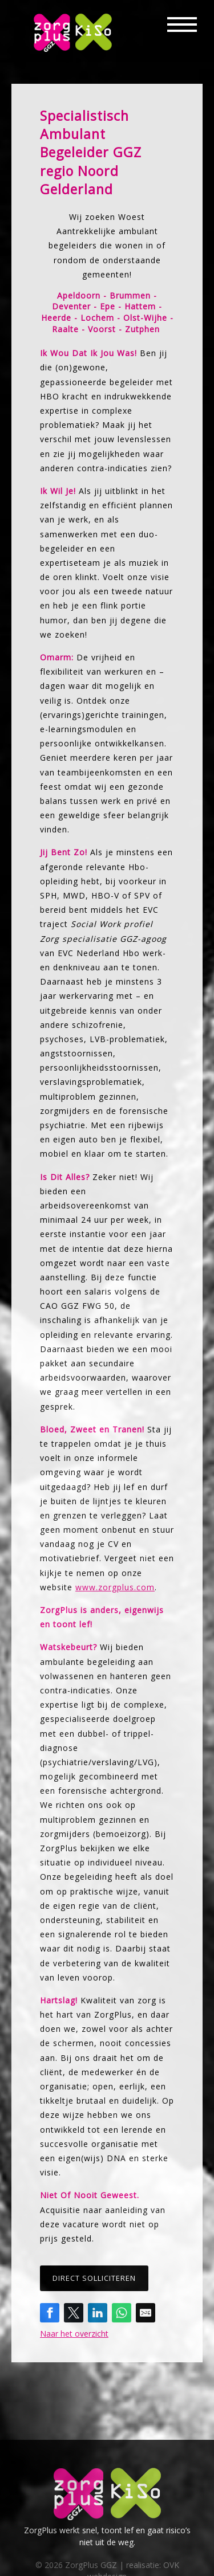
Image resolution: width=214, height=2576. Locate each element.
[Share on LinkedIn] (97, 2312)
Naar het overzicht (74, 2333)
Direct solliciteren (94, 2278)
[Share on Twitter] (73, 2312)
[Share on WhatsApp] (121, 2312)
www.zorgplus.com (115, 1587)
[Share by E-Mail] (145, 2312)
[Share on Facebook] (49, 2312)
